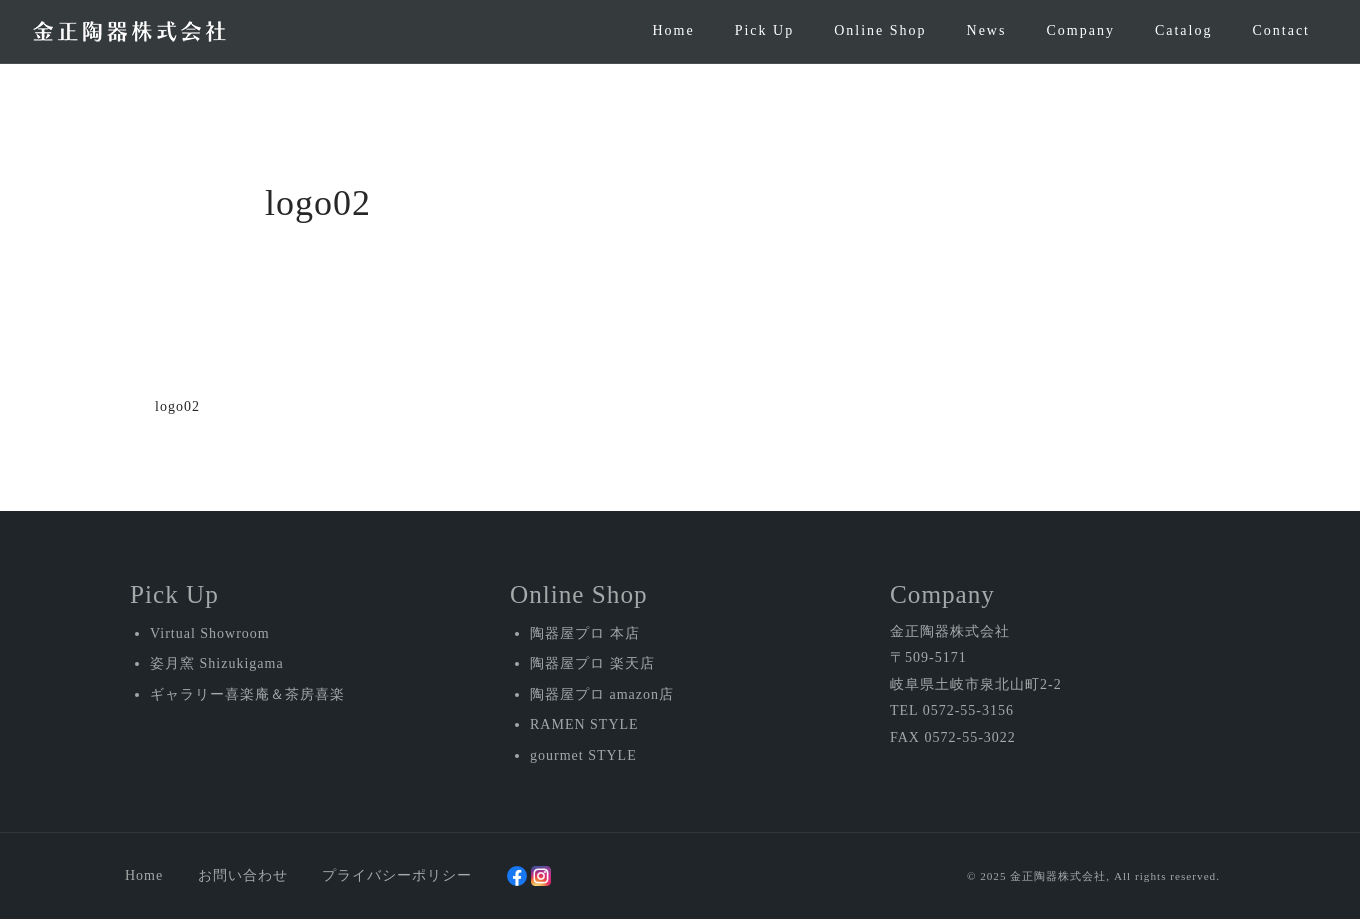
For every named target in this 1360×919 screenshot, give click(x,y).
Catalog (1184, 30)
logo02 (177, 406)
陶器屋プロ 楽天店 (592, 663)
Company (1080, 30)
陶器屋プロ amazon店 (602, 694)
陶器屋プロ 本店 (585, 633)
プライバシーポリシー (397, 875)
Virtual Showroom (210, 633)
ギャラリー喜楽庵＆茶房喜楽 (247, 694)
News (987, 30)
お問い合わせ (243, 875)
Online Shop (880, 30)
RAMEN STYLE (584, 724)
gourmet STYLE (583, 755)
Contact (1281, 30)
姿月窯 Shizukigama (217, 663)
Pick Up (765, 30)
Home (673, 30)
